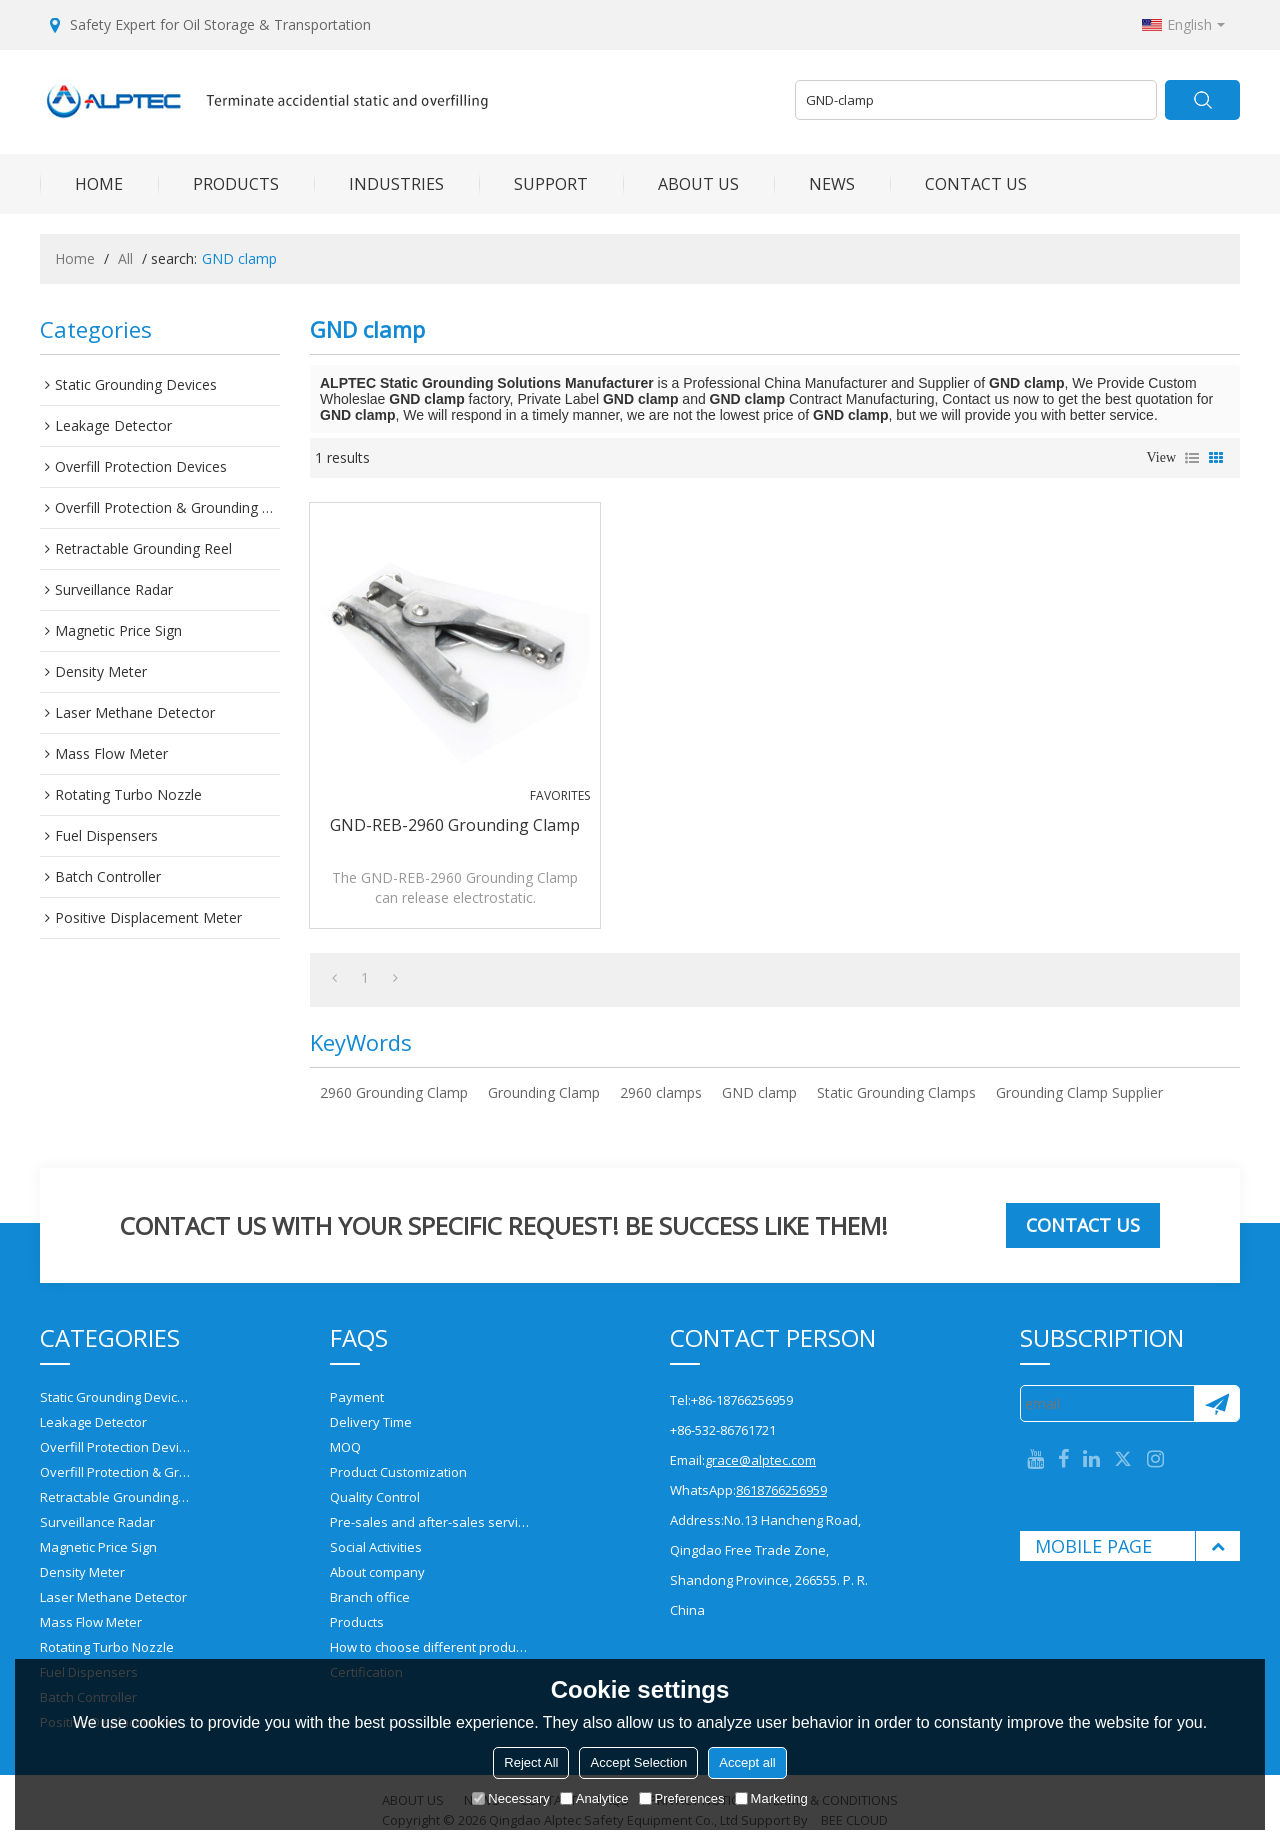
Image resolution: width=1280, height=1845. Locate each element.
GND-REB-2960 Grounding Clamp (455, 825)
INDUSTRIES (379, 184)
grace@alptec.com (760, 1460)
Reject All (531, 1762)
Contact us (1083, 1225)
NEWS (814, 184)
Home (75, 258)
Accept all (747, 1762)
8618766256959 (781, 1490)
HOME (81, 184)
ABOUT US (681, 184)
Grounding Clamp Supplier (1079, 1092)
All (125, 258)
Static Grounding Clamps (896, 1092)
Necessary (510, 1798)
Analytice (594, 1798)
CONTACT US (958, 184)
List (1192, 458)
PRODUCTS (218, 184)
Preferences (682, 1798)
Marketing (771, 1798)
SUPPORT (533, 184)
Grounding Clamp (544, 1092)
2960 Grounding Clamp (394, 1092)
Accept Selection (638, 1762)
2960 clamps (661, 1092)
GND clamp (759, 1092)
